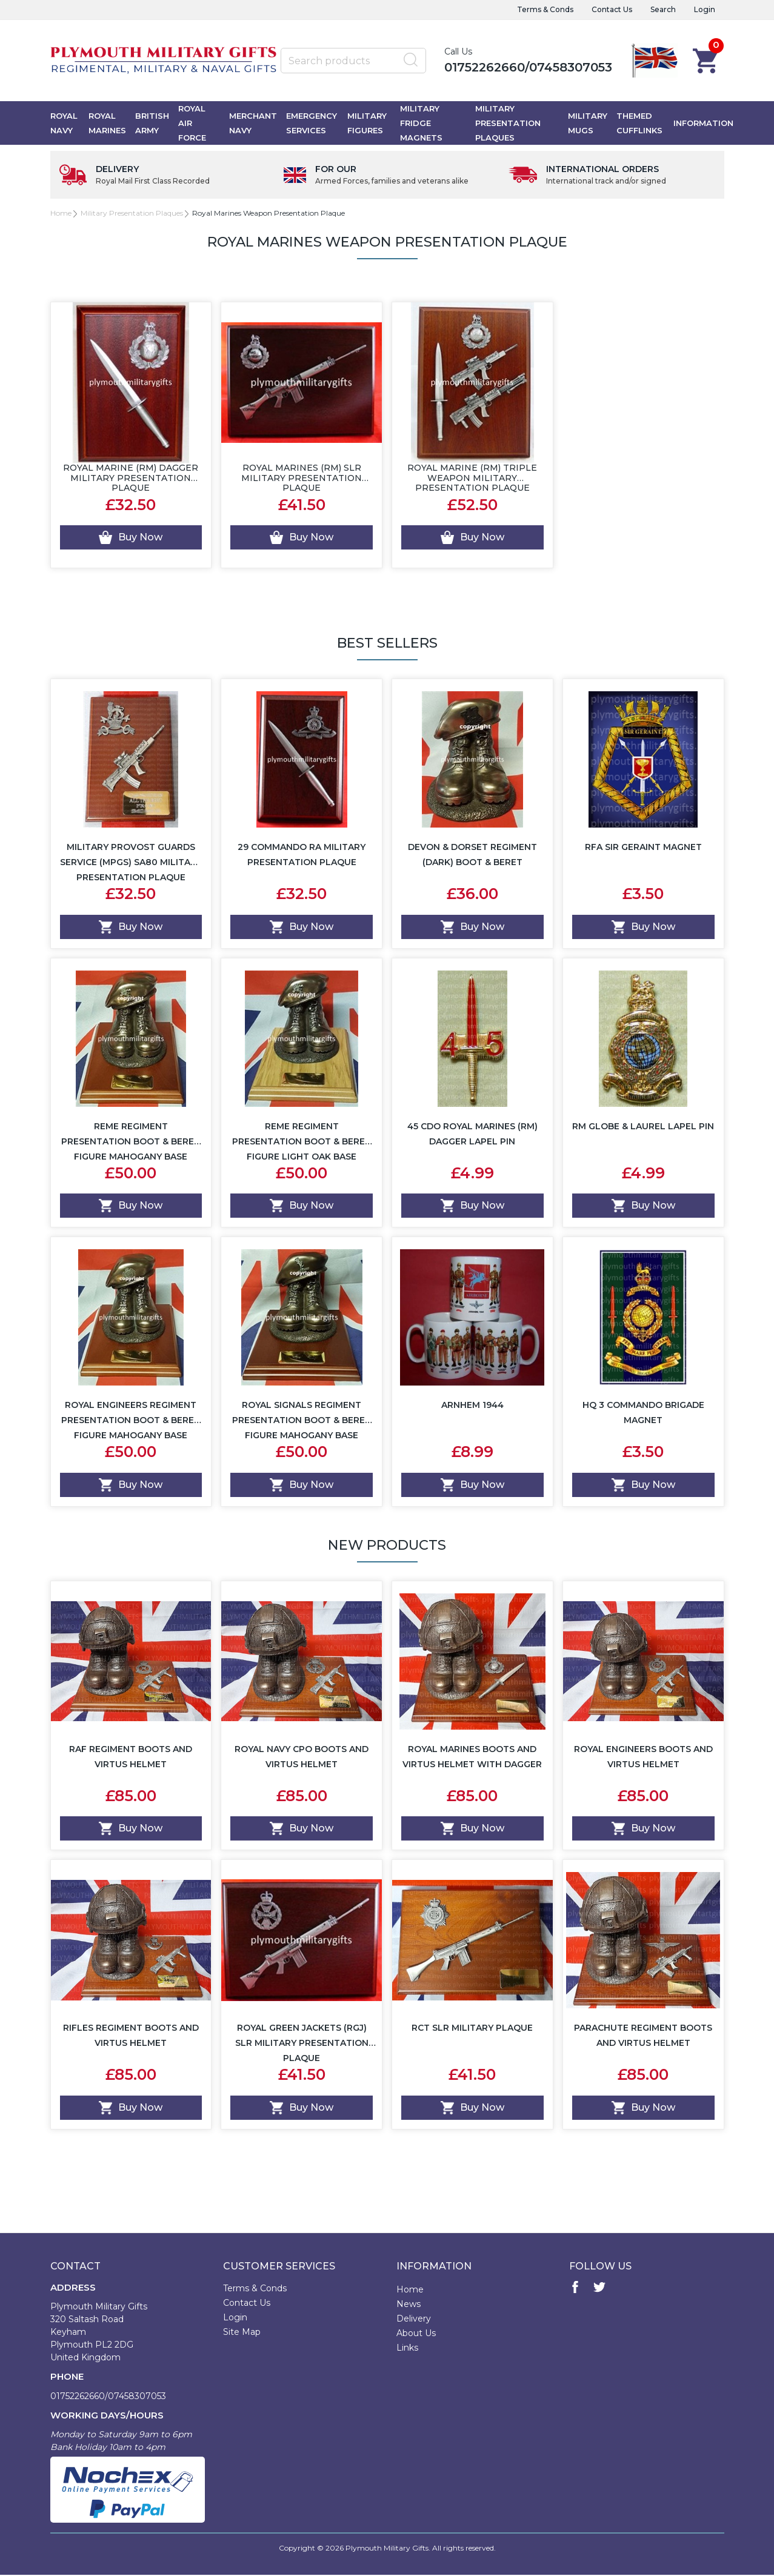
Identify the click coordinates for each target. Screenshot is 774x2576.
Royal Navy (64, 123)
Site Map (242, 2333)
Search (663, 9)
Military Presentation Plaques (508, 123)
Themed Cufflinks (639, 123)
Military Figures (367, 123)
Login (704, 9)
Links (407, 2348)
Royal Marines (107, 123)
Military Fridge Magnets (421, 123)
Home (61, 214)
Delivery (413, 2319)
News (408, 2305)
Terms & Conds (545, 9)
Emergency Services (311, 123)
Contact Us (612, 9)
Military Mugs (587, 123)
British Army (152, 123)
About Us (416, 2334)
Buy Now (130, 538)
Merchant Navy (253, 123)
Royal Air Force (192, 123)
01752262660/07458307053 (528, 67)
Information (703, 123)
